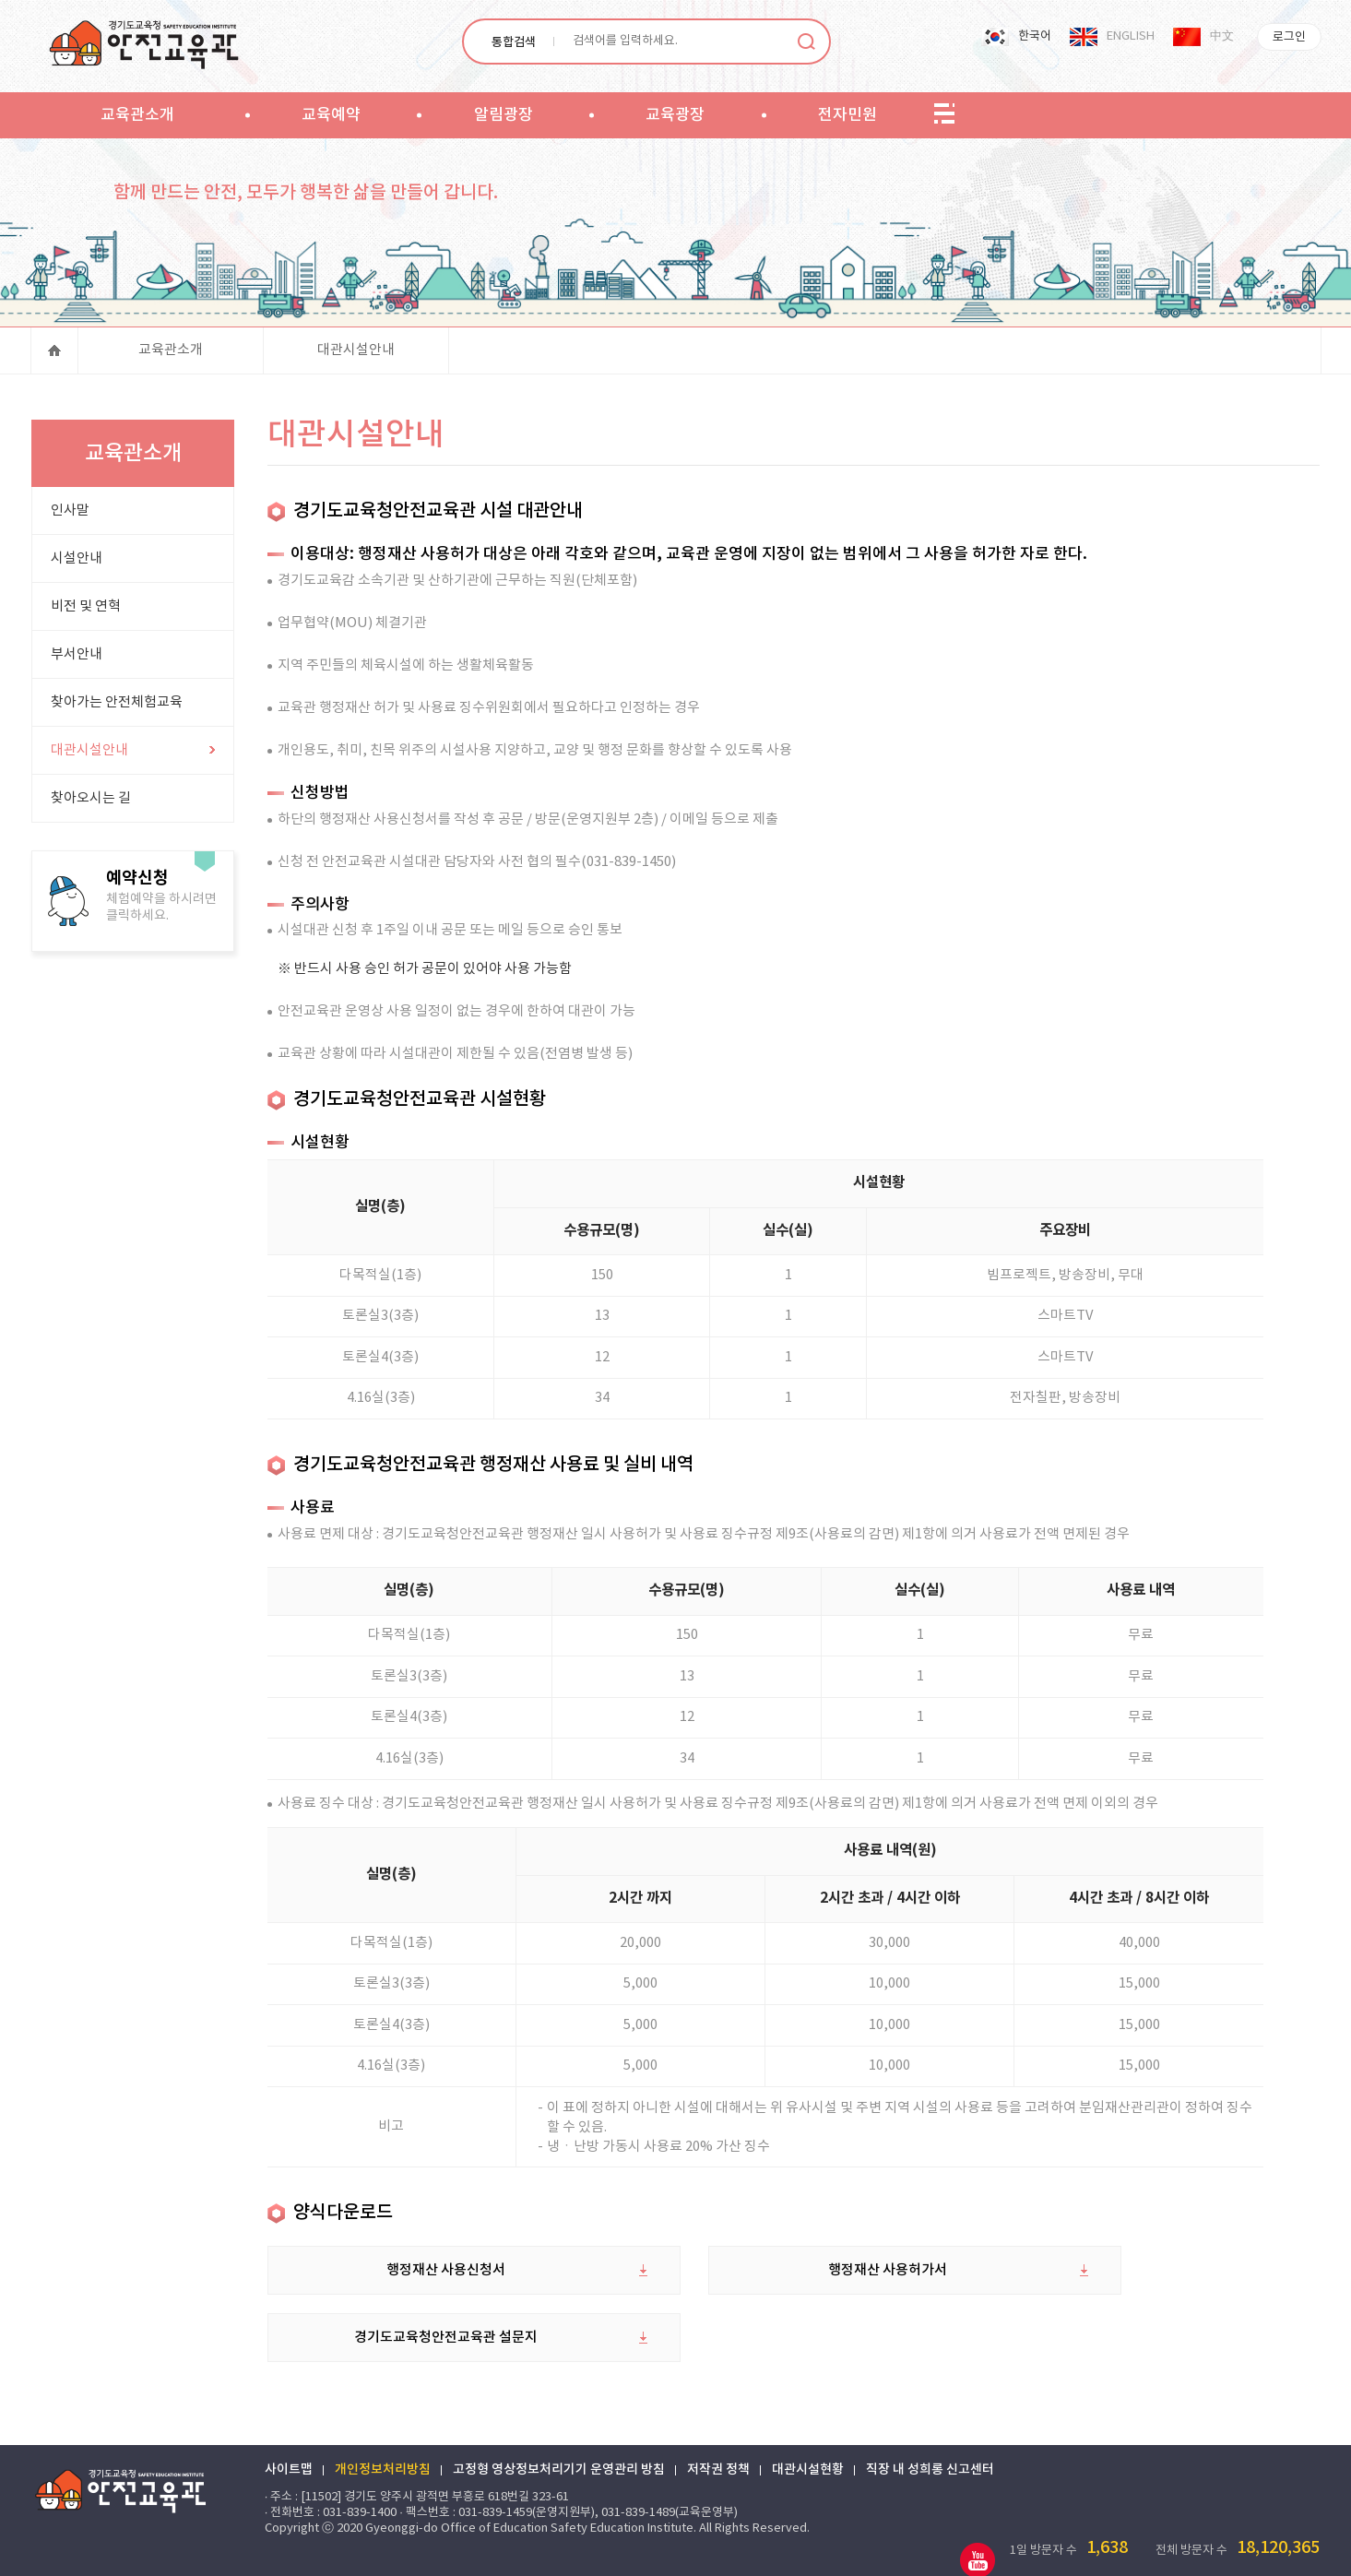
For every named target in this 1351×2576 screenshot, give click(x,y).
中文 (1222, 36)
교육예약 (331, 115)
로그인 (1289, 37)
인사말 (69, 516)
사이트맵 (291, 2434)
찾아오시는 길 (90, 804)
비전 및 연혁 (85, 612)
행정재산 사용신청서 (408, 2302)
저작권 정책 (721, 2434)
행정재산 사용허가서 (767, 2302)
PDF (1187, 2547)
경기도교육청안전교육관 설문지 (1127, 2302)
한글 (1216, 2547)
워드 (1157, 2547)
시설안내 (75, 564)
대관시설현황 (811, 2434)
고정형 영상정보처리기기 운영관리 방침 (562, 2434)
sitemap (944, 114)
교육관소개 (137, 115)
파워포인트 (1128, 2547)
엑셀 (1098, 2547)
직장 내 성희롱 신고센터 (933, 2434)
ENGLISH (1131, 36)
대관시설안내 (356, 354)
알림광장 (503, 115)
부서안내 (75, 660)
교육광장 (675, 115)
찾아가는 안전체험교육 (116, 708)
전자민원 (847, 115)
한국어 (1034, 36)
